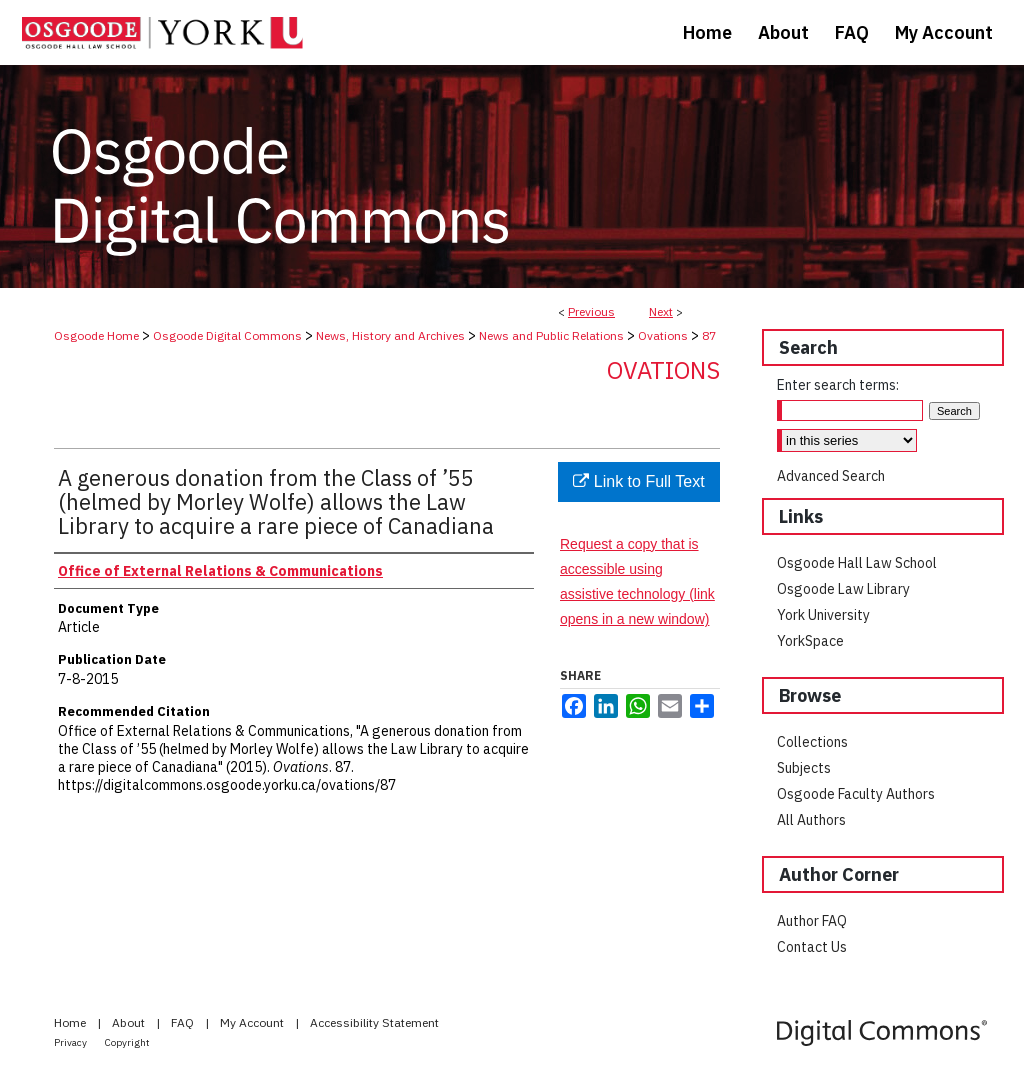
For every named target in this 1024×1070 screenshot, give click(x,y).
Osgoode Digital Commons (227, 335)
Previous (591, 311)
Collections (812, 742)
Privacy (71, 1042)
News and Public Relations (551, 335)
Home (71, 1022)
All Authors (811, 820)
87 (709, 335)
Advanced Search (831, 476)
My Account (253, 1022)
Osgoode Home (96, 335)
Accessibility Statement (374, 1022)
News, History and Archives (390, 335)
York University (823, 615)
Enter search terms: (838, 385)
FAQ (184, 1022)
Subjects (804, 768)
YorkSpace (810, 641)
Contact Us (812, 947)
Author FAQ (812, 921)
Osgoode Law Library (843, 589)
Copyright (127, 1042)
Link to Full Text (638, 481)
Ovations (663, 335)
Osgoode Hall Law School (857, 563)
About (130, 1022)
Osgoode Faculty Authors (856, 794)
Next (661, 311)
